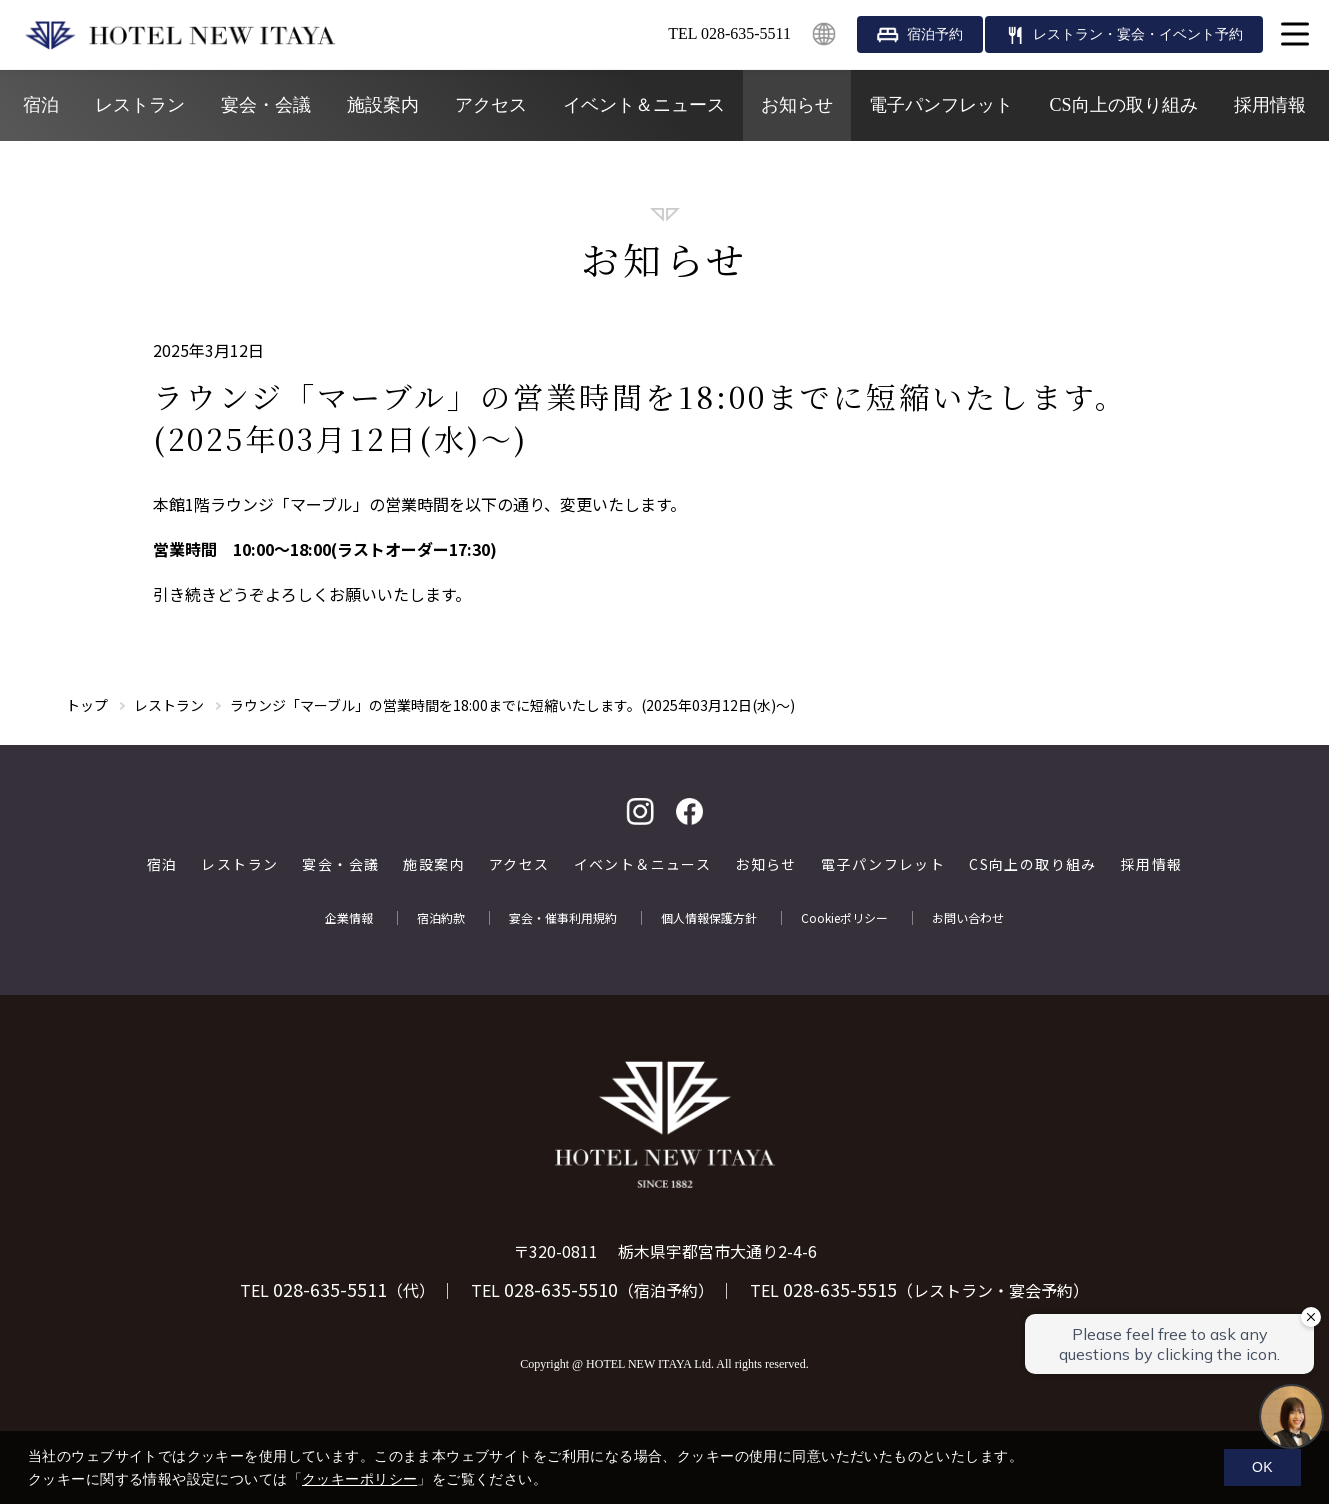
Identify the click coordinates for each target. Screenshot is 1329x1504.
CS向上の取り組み (1123, 105)
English (824, 34)
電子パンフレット (941, 105)
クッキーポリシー (359, 1479)
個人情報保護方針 (709, 918)
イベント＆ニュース (644, 105)
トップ (87, 705)
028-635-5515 (840, 1289)
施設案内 (383, 105)
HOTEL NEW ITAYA (180, 35)
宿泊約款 (441, 918)
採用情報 (1270, 105)
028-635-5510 (561, 1289)
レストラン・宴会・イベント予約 (1138, 34)
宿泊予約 (935, 34)
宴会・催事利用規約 (563, 918)
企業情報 (349, 918)
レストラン (140, 105)
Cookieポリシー (844, 918)
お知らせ (797, 105)
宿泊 (41, 105)
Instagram (640, 811)
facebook (690, 811)
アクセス (491, 105)
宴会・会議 (266, 105)
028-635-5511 (330, 1289)
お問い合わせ (968, 918)
